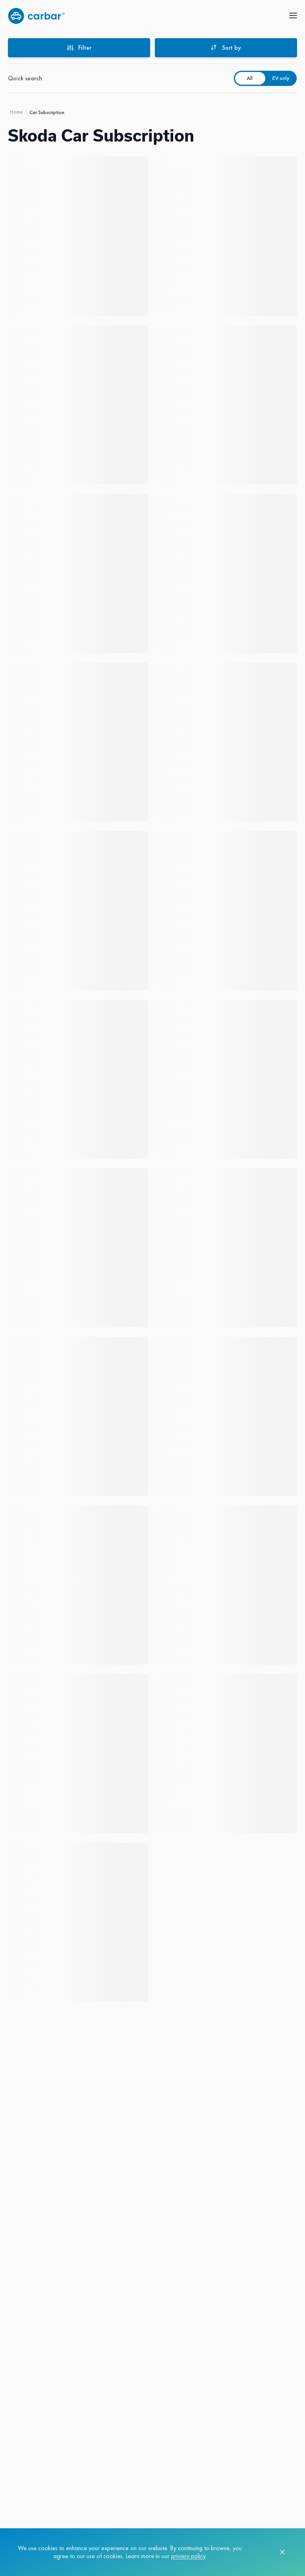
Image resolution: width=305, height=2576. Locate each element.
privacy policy (188, 2556)
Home (16, 112)
